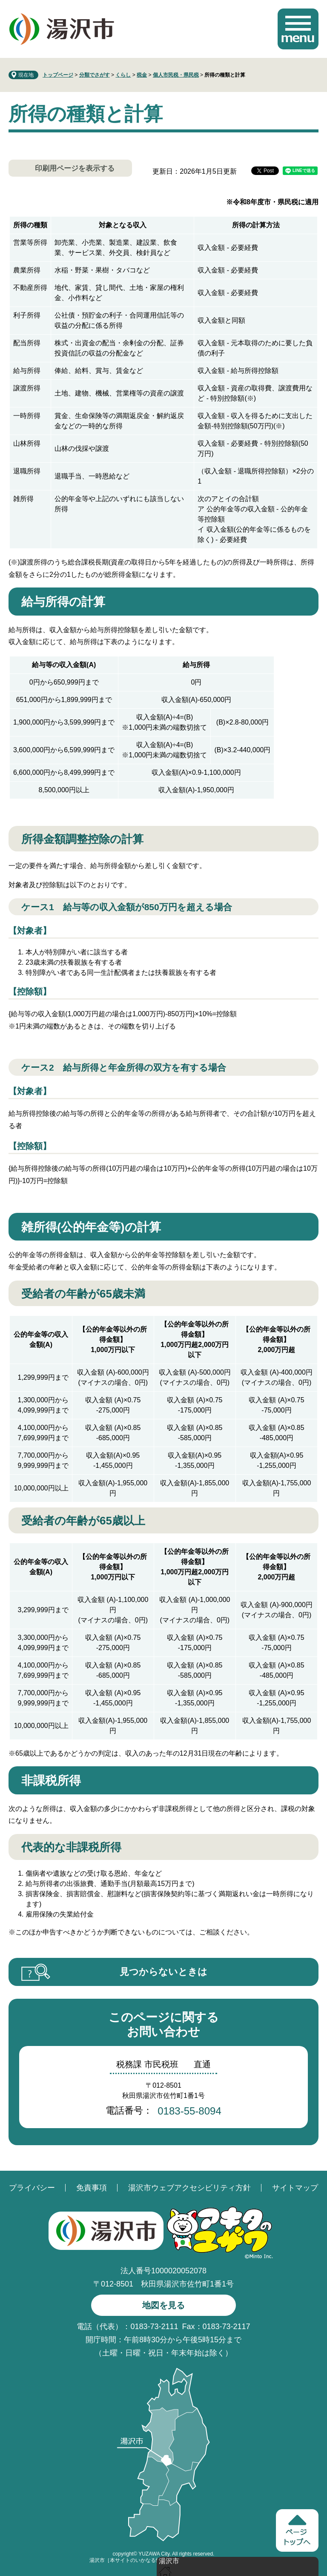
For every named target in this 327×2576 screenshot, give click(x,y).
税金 (142, 75)
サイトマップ (295, 2187)
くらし (123, 75)
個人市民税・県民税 (176, 75)
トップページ (58, 75)
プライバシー (32, 2187)
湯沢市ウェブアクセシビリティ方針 (189, 2187)
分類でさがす (94, 75)
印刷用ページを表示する (75, 168)
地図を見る (163, 2305)
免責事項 (91, 2187)
